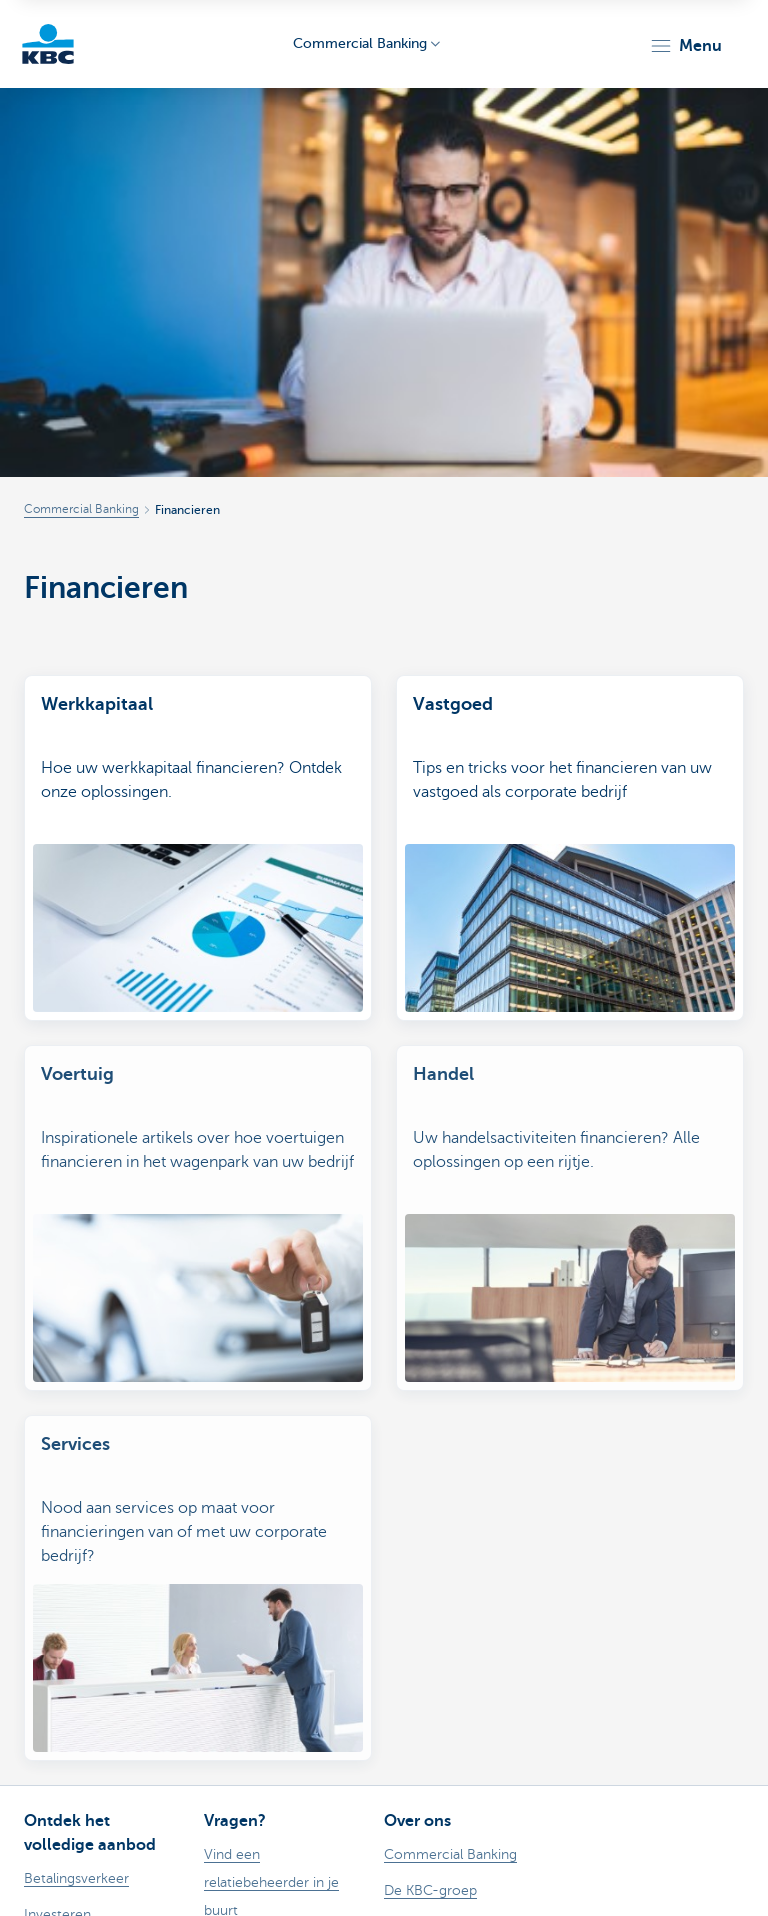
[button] (685, 46)
